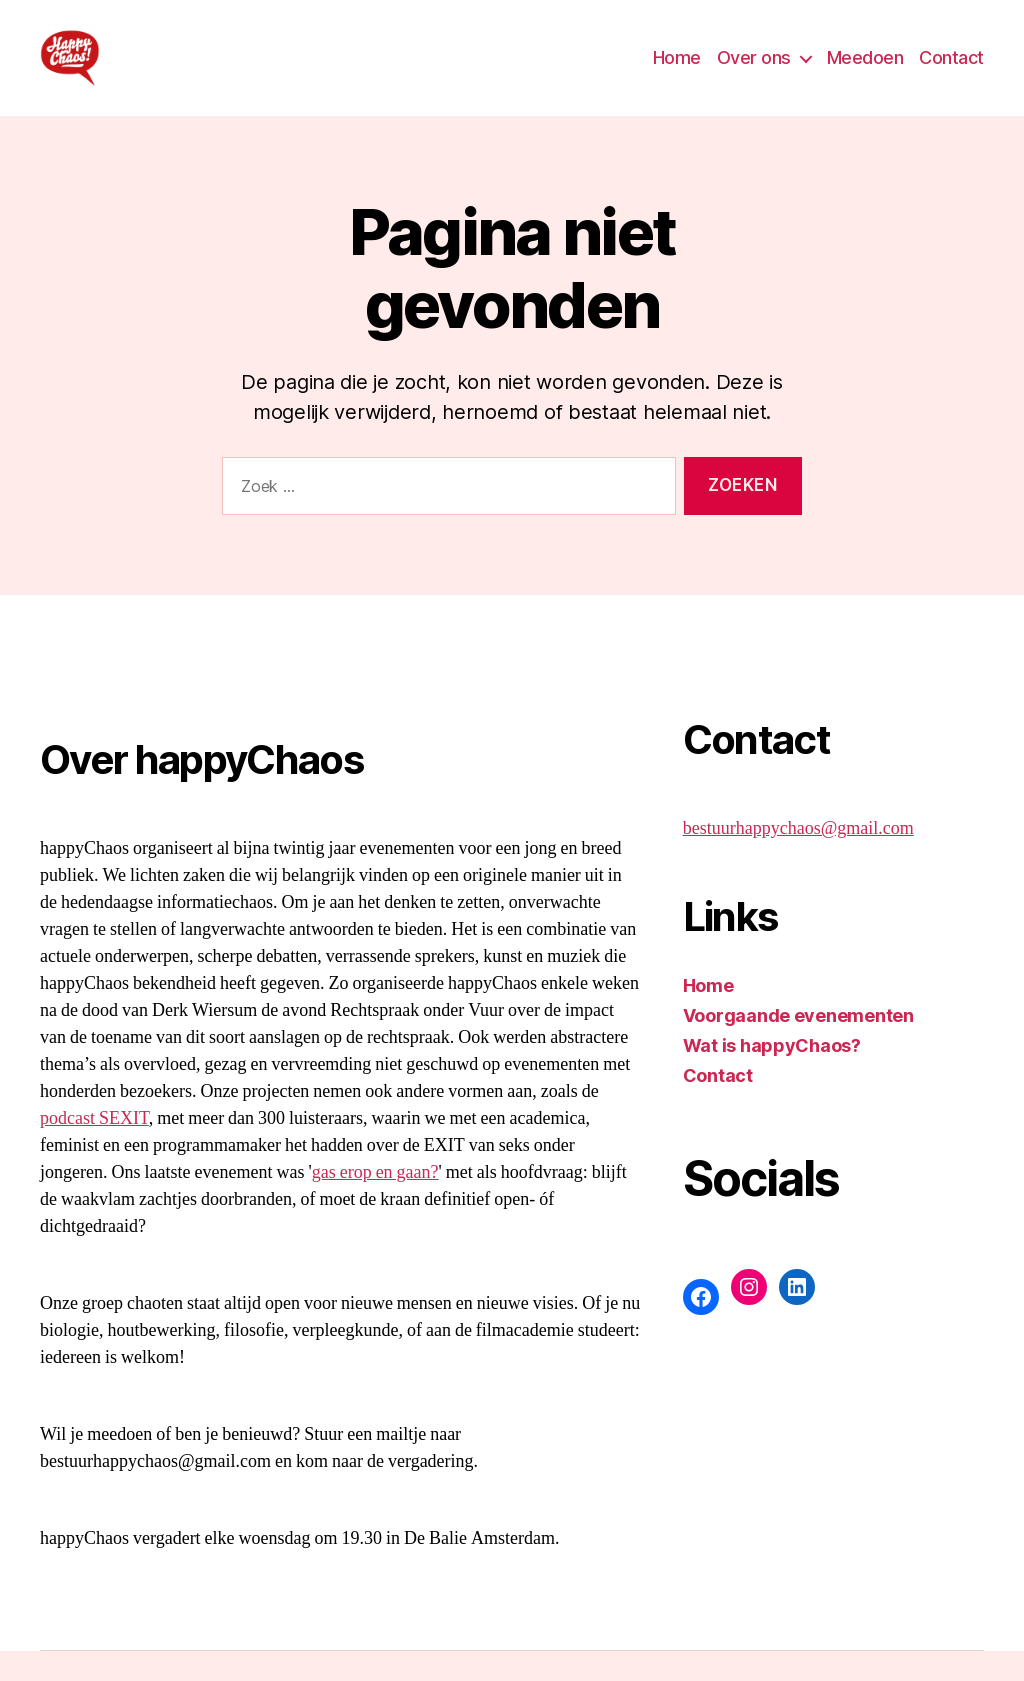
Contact (951, 72)
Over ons (754, 72)
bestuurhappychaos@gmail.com (798, 858)
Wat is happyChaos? (772, 1075)
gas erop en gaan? (375, 1202)
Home (677, 72)
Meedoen (865, 72)
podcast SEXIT (94, 1148)
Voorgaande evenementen (798, 1045)
